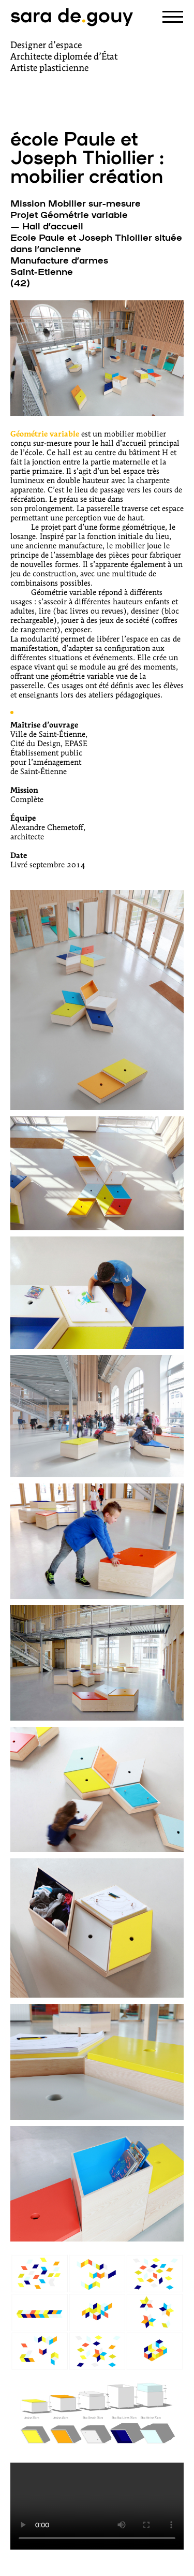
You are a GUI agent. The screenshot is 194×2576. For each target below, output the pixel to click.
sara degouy (71, 13)
